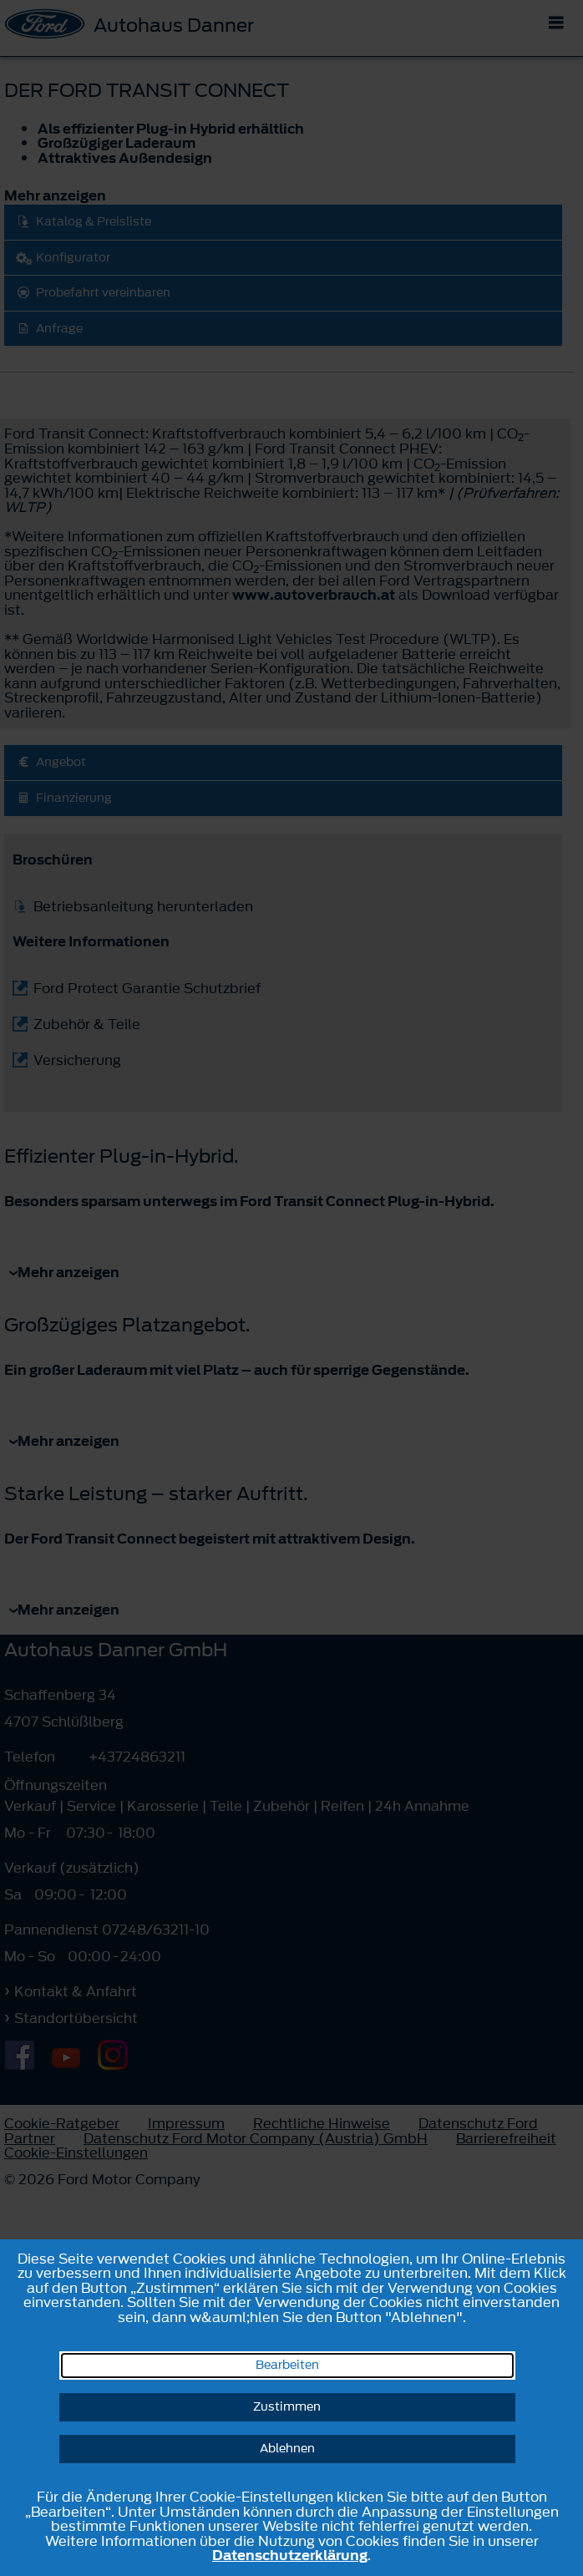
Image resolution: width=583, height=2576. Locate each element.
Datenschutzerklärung (290, 2555)
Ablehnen (287, 2448)
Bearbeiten (287, 2365)
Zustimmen (287, 2407)
